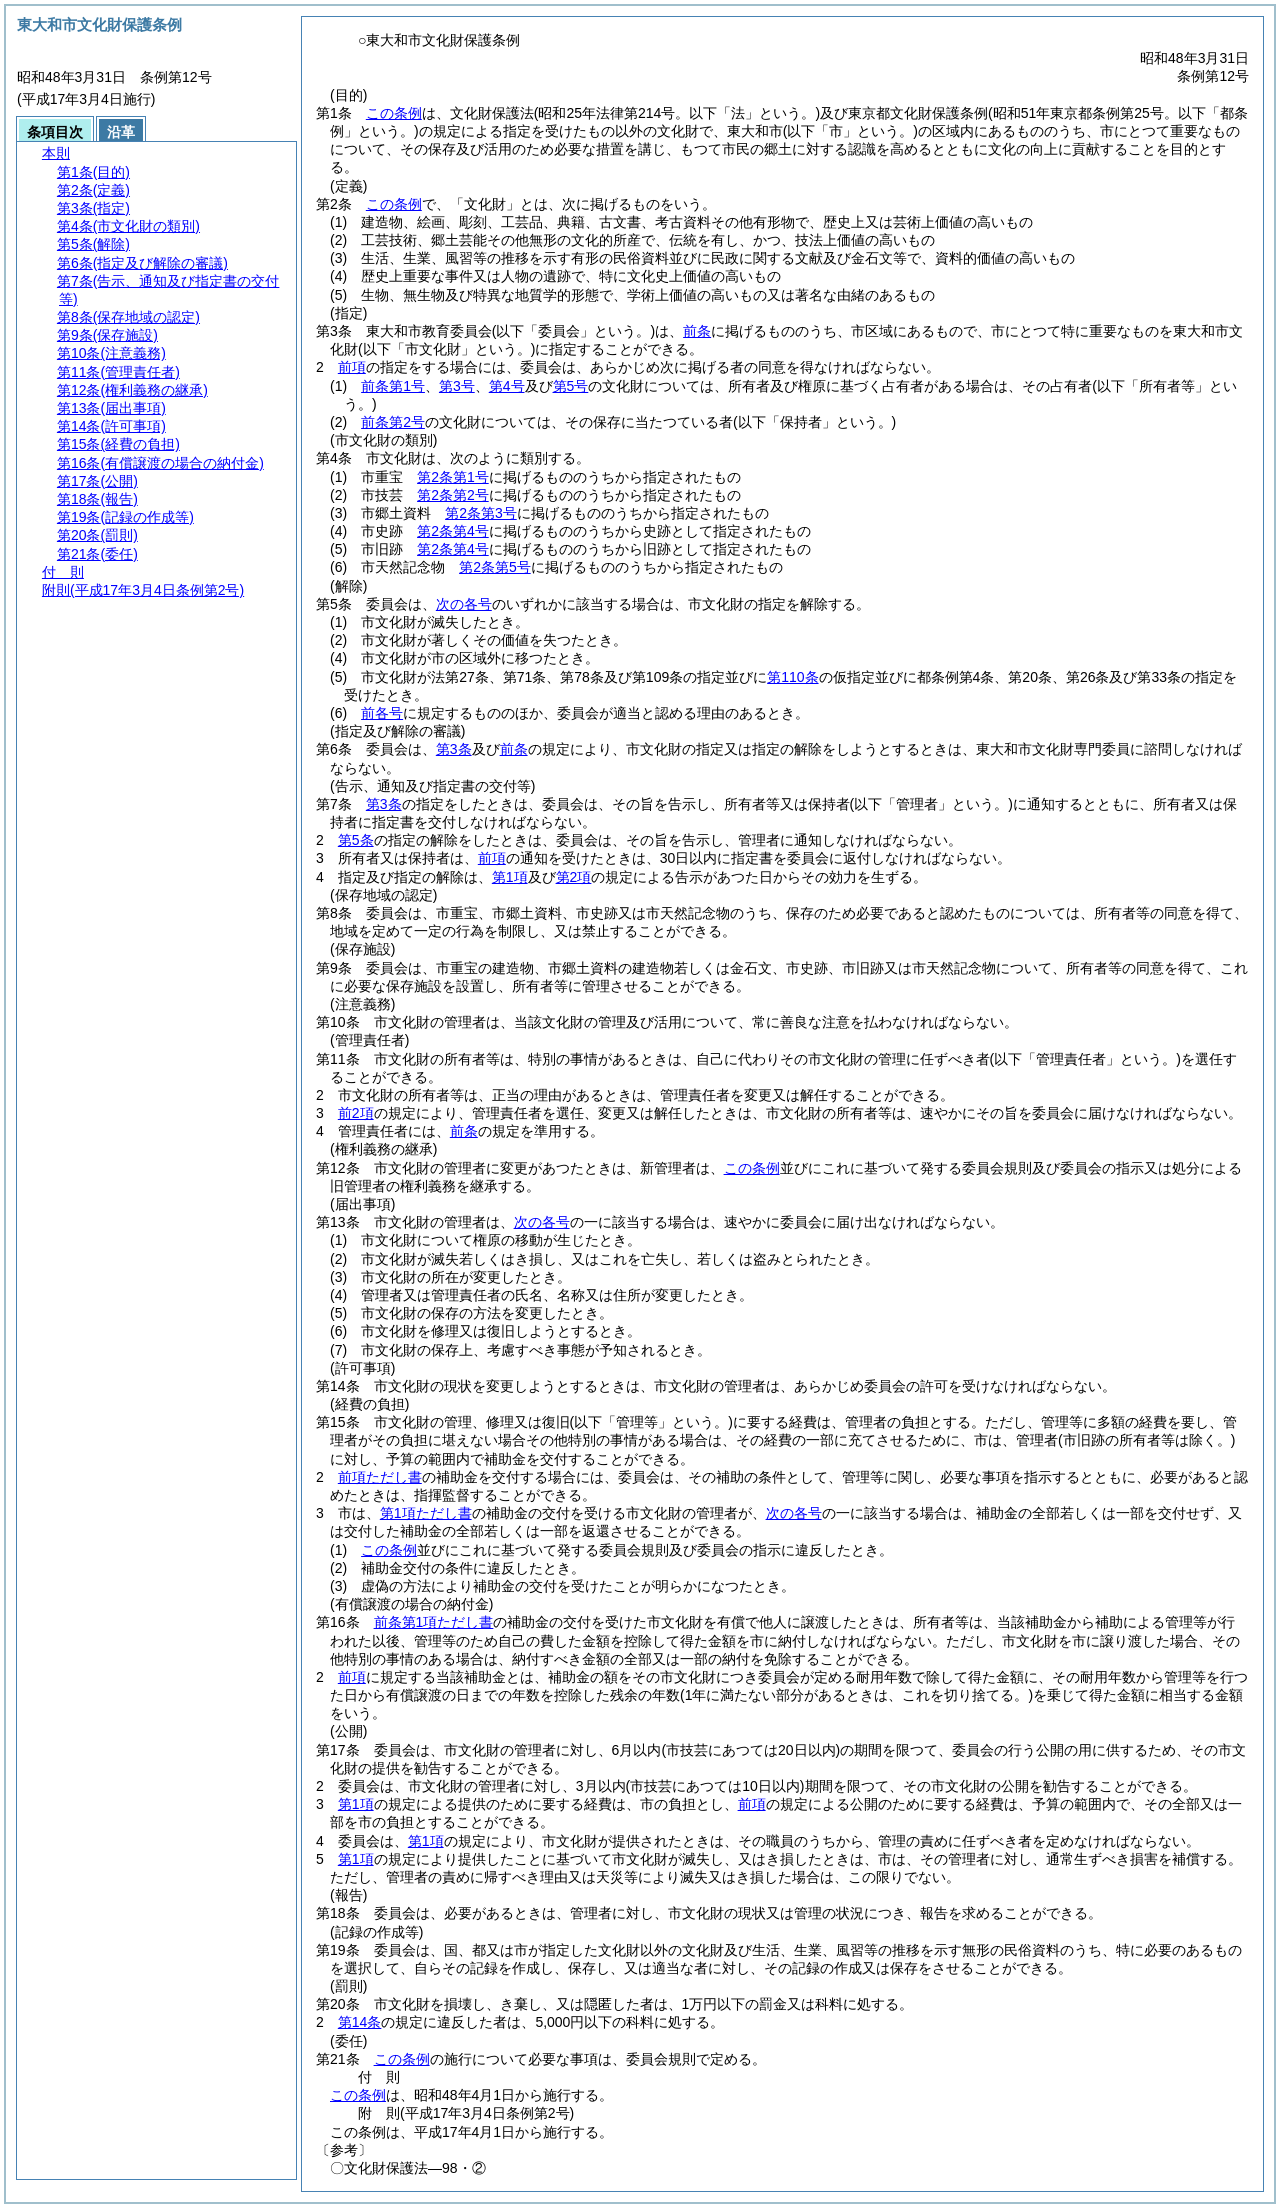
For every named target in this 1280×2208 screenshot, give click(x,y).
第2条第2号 (453, 495)
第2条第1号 (453, 477)
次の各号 (464, 604)
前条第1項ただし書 (434, 1622)
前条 (697, 331)
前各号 (382, 713)
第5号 (571, 386)
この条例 (394, 113)
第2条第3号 (481, 513)
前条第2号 (393, 422)
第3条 (454, 749)
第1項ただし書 (426, 1513)
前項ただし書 (380, 1477)
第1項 (510, 877)
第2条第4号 (453, 531)
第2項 (574, 877)
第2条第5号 (495, 567)
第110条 (792, 677)
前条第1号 (393, 386)
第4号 (507, 386)
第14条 (360, 2022)
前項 (352, 367)
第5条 (356, 840)
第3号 (457, 386)
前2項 (356, 1113)
